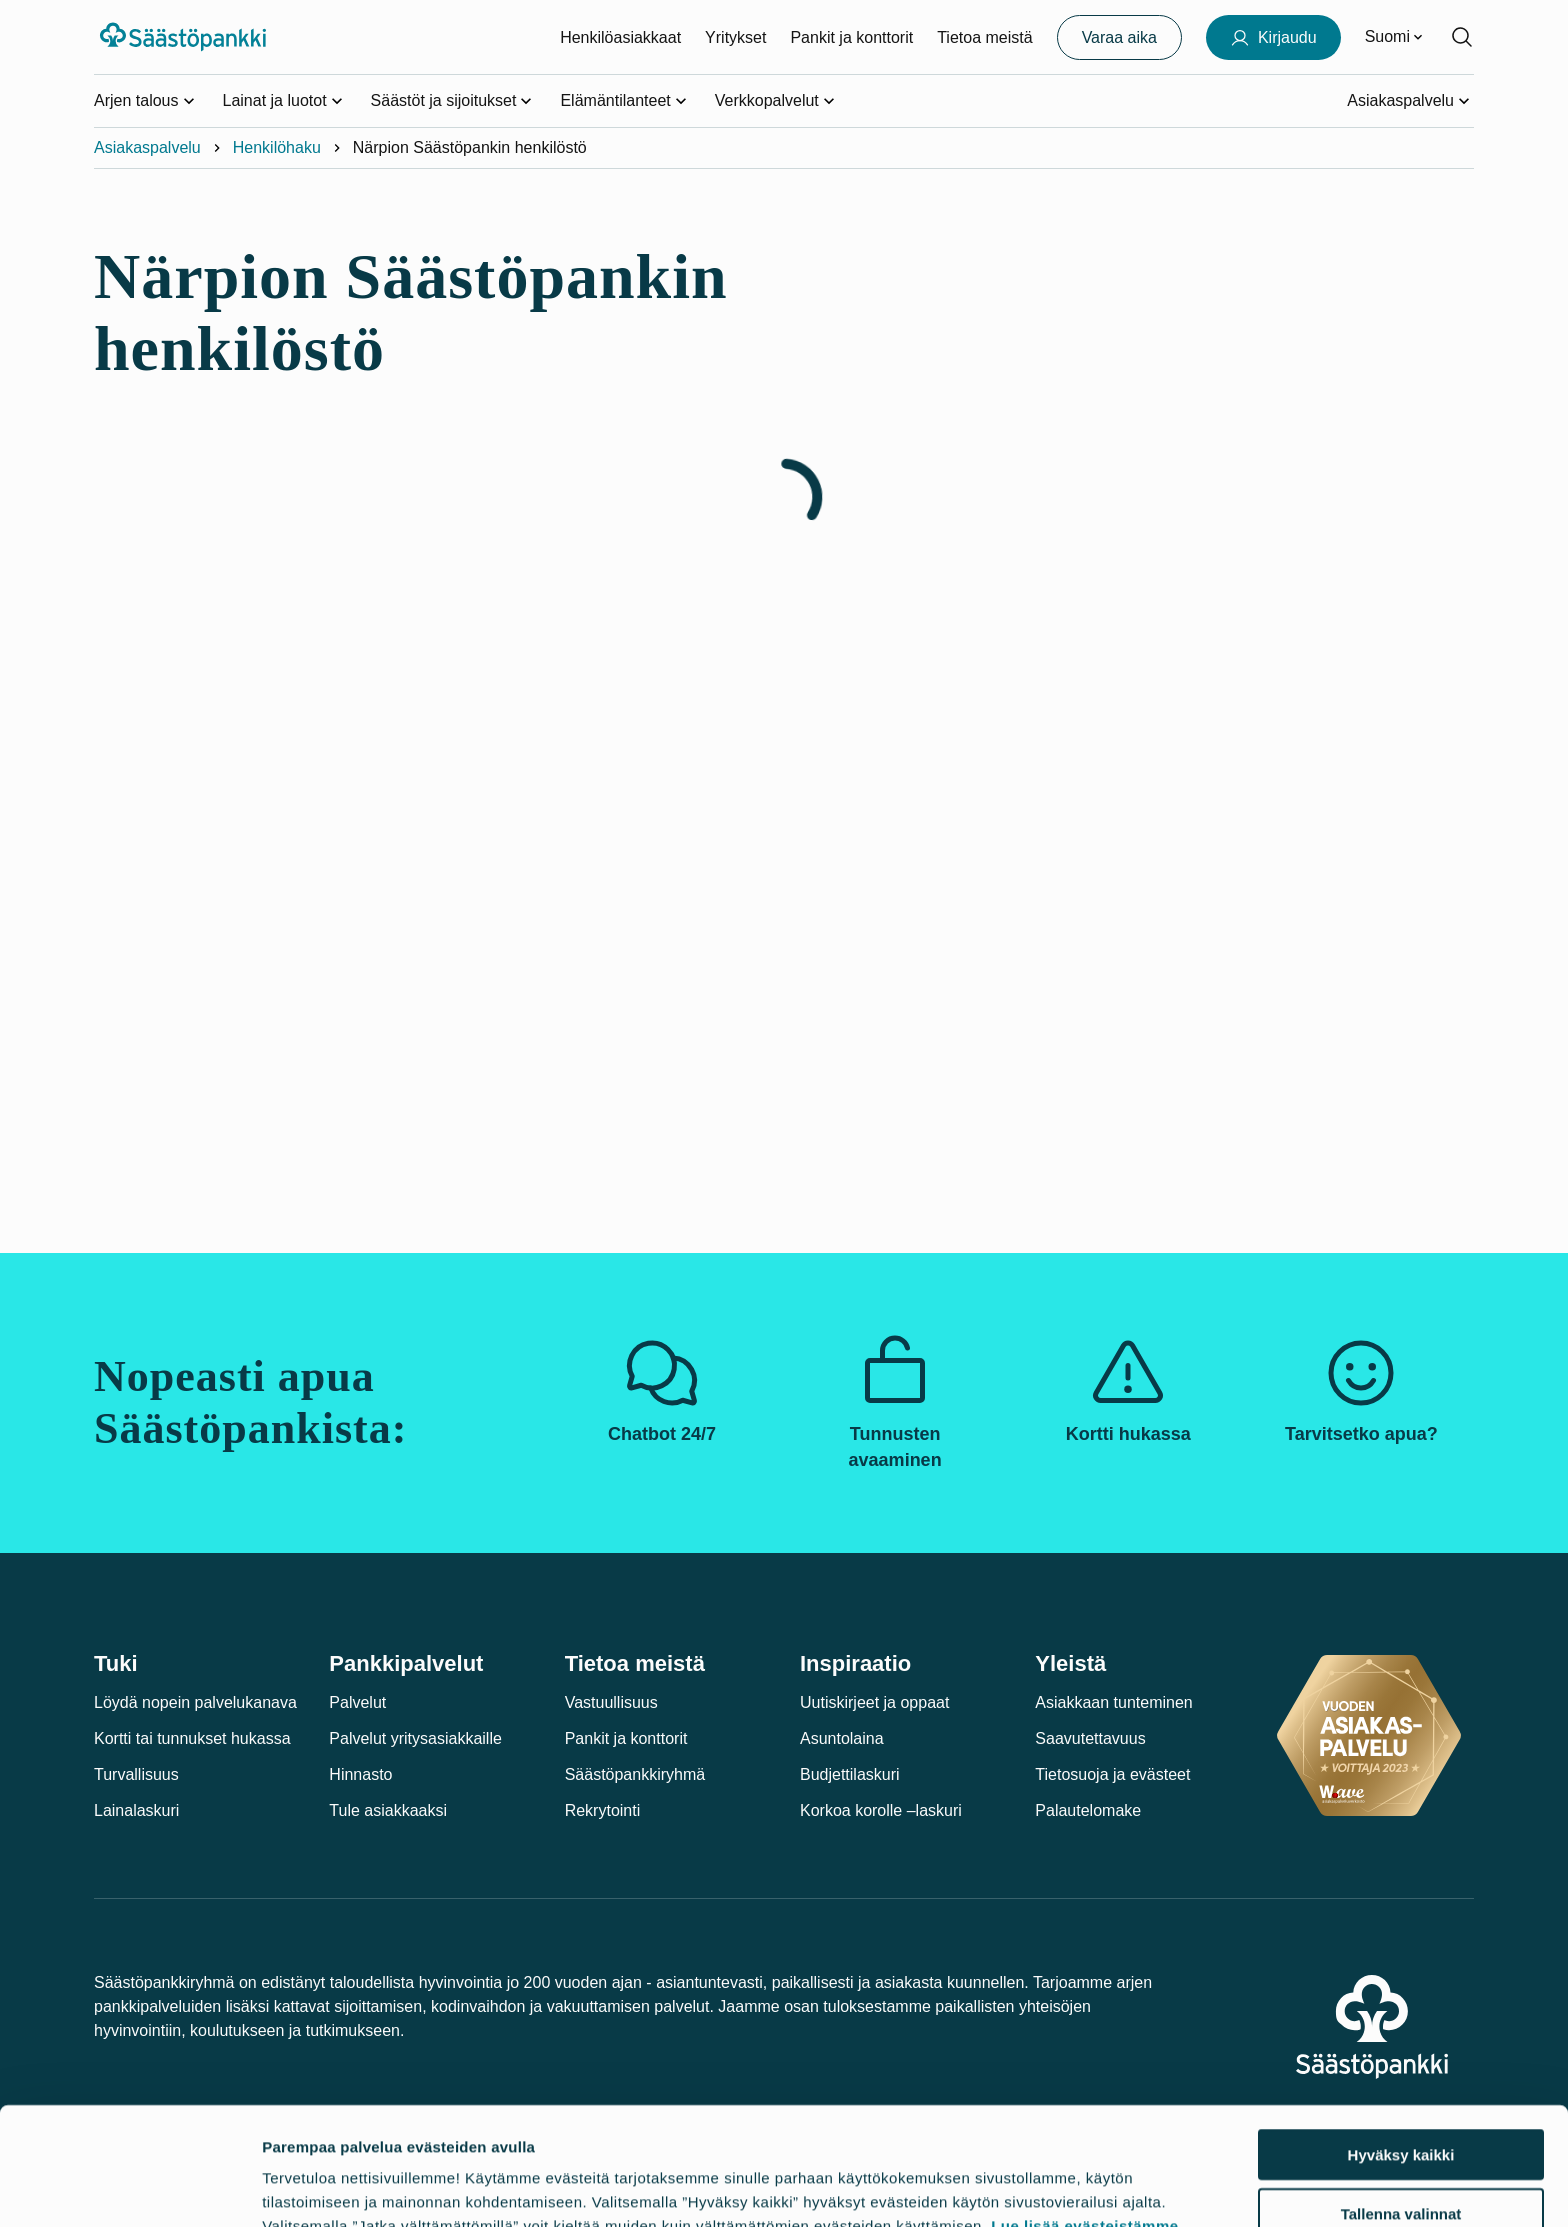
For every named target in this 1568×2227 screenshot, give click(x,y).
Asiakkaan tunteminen (1113, 1702)
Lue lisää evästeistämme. (1087, 2122)
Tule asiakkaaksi (388, 1810)
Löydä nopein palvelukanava (195, 1702)
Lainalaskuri (136, 1810)
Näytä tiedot (1075, 2187)
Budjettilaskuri (850, 1774)
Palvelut (357, 1702)
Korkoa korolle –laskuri (881, 1810)
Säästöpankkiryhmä (635, 1774)
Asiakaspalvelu (147, 147)
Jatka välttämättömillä (1401, 2168)
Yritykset (735, 37)
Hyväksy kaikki (1401, 2051)
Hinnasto (360, 1774)
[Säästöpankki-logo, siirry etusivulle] (185, 37)
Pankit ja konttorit (851, 37)
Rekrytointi (603, 1810)
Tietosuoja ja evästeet (1112, 1774)
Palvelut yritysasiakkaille (415, 1738)
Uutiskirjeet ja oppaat (874, 1702)
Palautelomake (1088, 1810)
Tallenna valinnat (1401, 2110)
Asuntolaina (842, 1738)
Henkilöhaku (277, 147)
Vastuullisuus (611, 1702)
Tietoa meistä (984, 37)
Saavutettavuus (1090, 1738)
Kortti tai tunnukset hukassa (192, 1738)
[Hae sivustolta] (1462, 37)
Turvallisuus (136, 1774)
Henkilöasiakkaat (620, 37)
